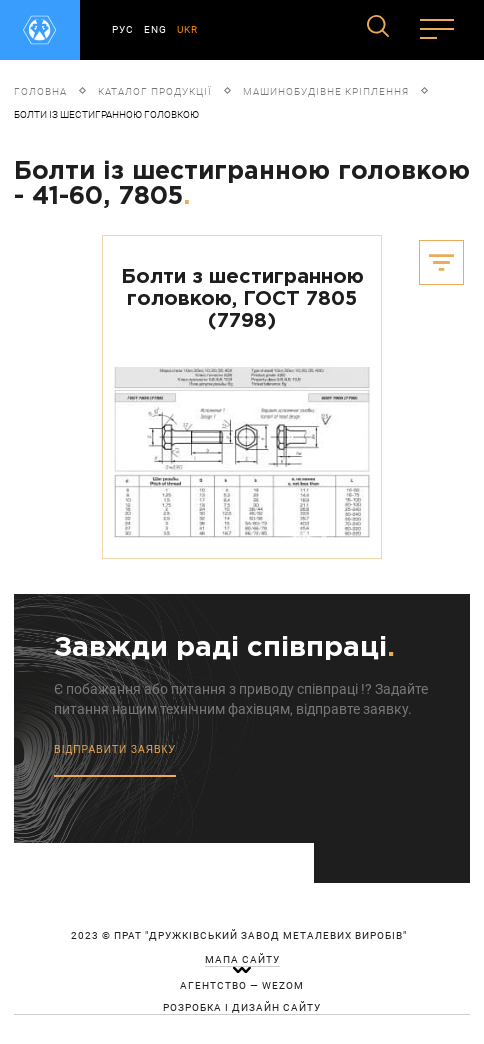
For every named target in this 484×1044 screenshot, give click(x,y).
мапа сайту (242, 960)
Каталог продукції (155, 91)
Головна (40, 91)
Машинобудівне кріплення (326, 91)
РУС (123, 29)
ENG (155, 29)
